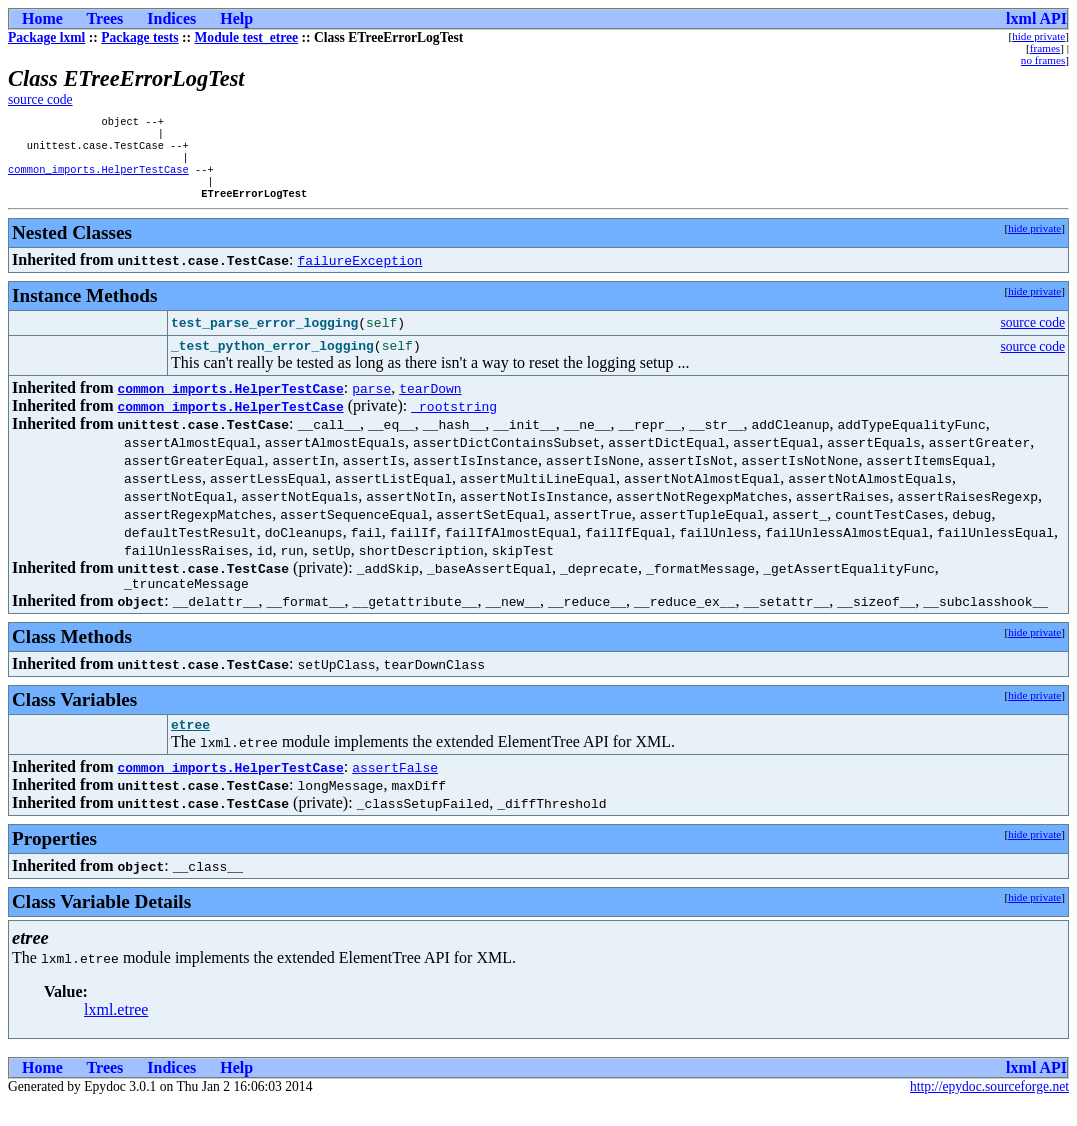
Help (236, 18)
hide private (1038, 36)
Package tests (139, 37)
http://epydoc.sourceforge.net (989, 1109)
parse (371, 405)
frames (1045, 48)
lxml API (1036, 18)
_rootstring (454, 423)
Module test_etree (247, 37)
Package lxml (46, 37)
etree (190, 747)
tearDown (430, 405)
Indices (171, 18)
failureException (360, 274)
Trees (105, 18)
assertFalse (395, 790)
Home (42, 18)
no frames (1043, 60)
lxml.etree (116, 1032)
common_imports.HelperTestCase (98, 179)
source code (40, 99)
